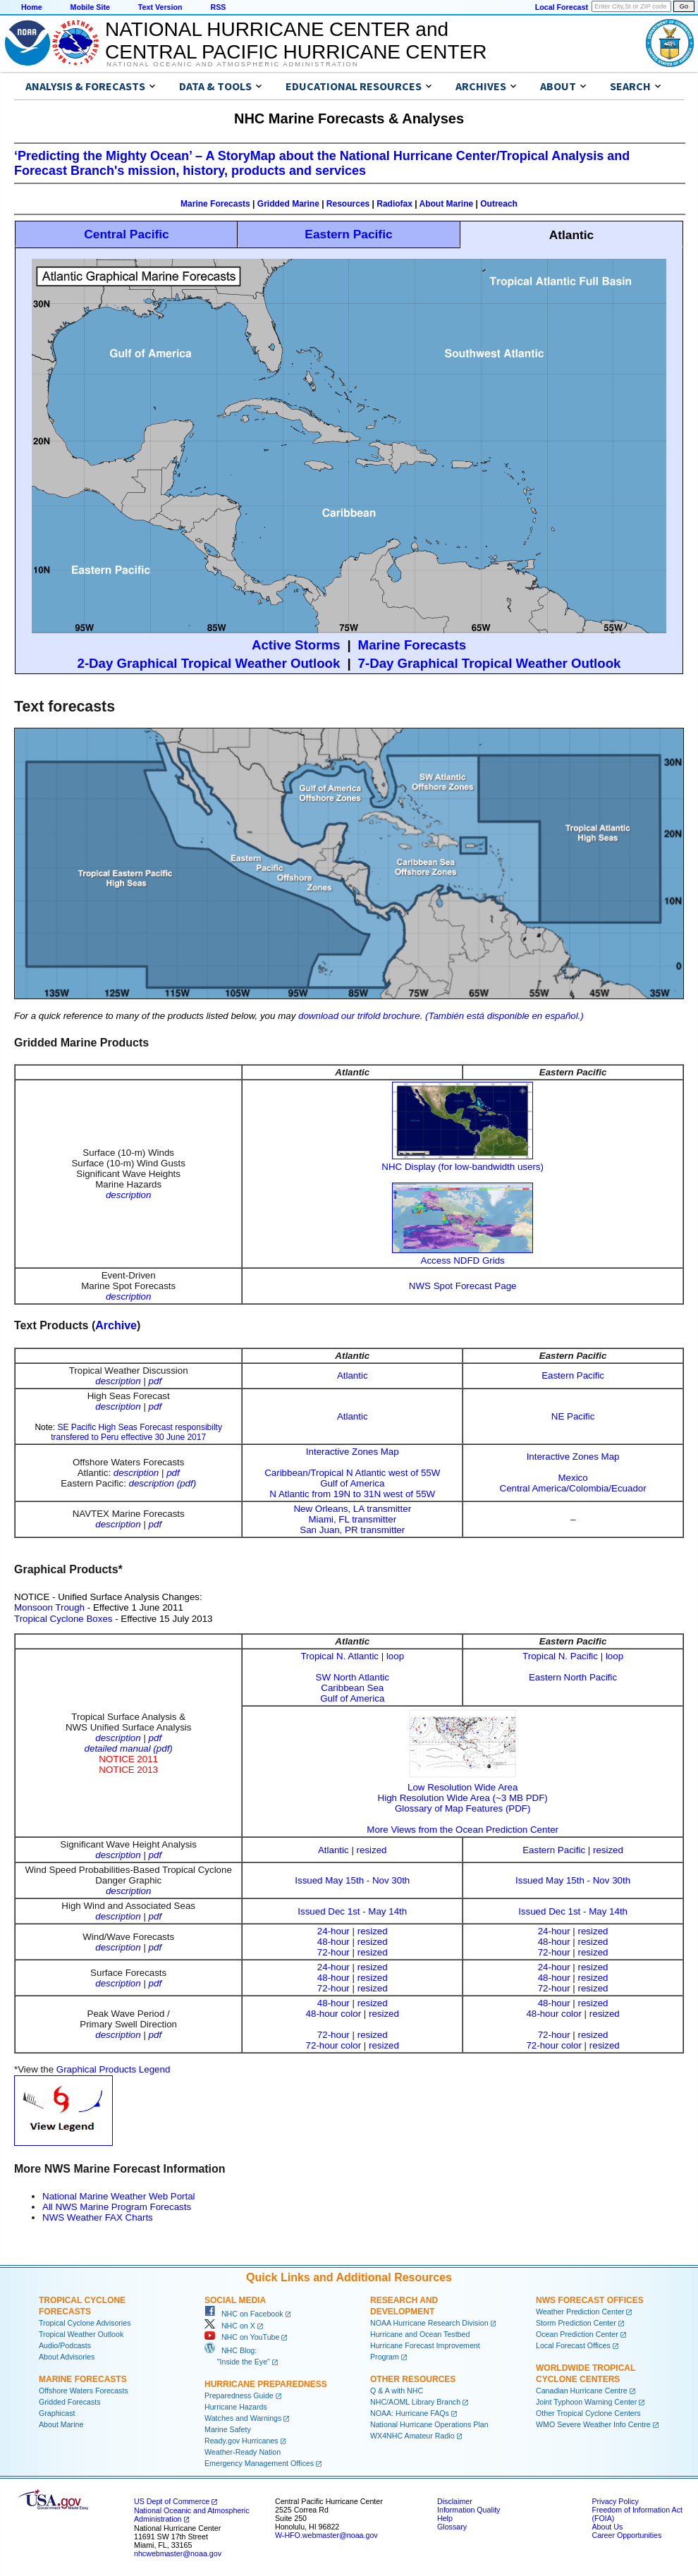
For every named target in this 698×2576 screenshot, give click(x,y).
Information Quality (468, 2509)
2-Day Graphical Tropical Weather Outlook (209, 663)
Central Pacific (126, 234)
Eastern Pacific (348, 234)
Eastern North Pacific (573, 1677)
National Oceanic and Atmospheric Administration (232, 64)
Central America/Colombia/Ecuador (573, 1488)
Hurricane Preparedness (265, 2384)
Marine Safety (227, 2429)
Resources (347, 204)
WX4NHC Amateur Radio (412, 2435)
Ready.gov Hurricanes (241, 2440)
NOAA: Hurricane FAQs (409, 2413)
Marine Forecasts (215, 204)
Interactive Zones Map (352, 1451)
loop (395, 1656)
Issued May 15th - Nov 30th (352, 1880)
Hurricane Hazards (235, 2407)
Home (31, 7)
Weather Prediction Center (580, 2311)
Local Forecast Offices (573, 2345)
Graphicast (57, 2413)
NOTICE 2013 (128, 1769)
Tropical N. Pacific (560, 1656)
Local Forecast (561, 7)
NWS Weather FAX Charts (97, 2217)
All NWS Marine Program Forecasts (116, 2207)
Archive (116, 1325)
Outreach (499, 204)
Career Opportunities (626, 2535)
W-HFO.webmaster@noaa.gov (326, 2535)
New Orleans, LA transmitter (352, 1508)
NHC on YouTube (241, 2337)
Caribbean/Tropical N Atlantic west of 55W (352, 1472)
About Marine (447, 204)
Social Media (235, 2300)
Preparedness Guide (239, 2395)
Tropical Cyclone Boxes (63, 1618)
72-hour (333, 1952)
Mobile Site (90, 7)
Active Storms (296, 644)
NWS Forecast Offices (590, 2300)
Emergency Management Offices (259, 2463)
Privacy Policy (615, 2501)
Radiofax (394, 204)
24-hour (333, 1931)
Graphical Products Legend (113, 2069)
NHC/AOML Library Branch (415, 2402)
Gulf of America (352, 1483)
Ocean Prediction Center (577, 2334)
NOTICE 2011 (128, 1759)
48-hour (333, 1941)
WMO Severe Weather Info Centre (593, 2424)
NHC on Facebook (243, 2313)
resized (372, 1850)
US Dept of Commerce (171, 2501)
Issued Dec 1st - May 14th (352, 1911)
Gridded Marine (288, 204)
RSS (218, 7)
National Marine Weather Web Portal (118, 2196)
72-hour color (334, 2045)
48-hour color (334, 2013)
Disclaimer (454, 2501)
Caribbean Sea (352, 1688)
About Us (607, 2526)
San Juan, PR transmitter (352, 1530)
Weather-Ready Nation (242, 2452)
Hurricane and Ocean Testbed (420, 2334)
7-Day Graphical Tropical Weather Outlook (489, 663)
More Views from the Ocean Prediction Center (462, 1829)
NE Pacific (572, 1416)
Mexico (572, 1477)
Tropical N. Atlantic (339, 1656)
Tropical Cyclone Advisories (85, 2323)
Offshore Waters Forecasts (83, 2390)
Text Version (160, 7)
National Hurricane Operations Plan (429, 2424)
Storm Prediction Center (576, 2323)
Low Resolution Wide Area (463, 1782)
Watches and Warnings (242, 2418)
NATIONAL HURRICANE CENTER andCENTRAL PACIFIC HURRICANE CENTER (295, 40)
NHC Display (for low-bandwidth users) (462, 1166)
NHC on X (229, 2325)
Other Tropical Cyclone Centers (588, 2413)
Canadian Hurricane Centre (581, 2390)
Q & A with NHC (396, 2390)
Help (445, 2518)
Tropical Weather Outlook (81, 2334)
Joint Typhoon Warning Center (586, 2402)
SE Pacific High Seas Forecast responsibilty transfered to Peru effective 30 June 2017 (136, 1432)
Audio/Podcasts (65, 2345)
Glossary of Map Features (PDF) (463, 1808)
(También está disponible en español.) (504, 1016)
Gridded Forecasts (70, 2402)
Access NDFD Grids (463, 1260)
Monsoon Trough (49, 1607)
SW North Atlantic (352, 1677)
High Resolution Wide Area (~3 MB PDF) (463, 1798)
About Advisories (66, 2356)
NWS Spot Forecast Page (463, 1286)
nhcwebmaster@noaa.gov (177, 2553)
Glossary (452, 2526)
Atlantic (352, 1375)
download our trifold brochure (359, 1016)
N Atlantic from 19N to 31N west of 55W (352, 1494)
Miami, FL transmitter (352, 1519)
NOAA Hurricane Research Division (429, 2323)
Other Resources (412, 2379)
